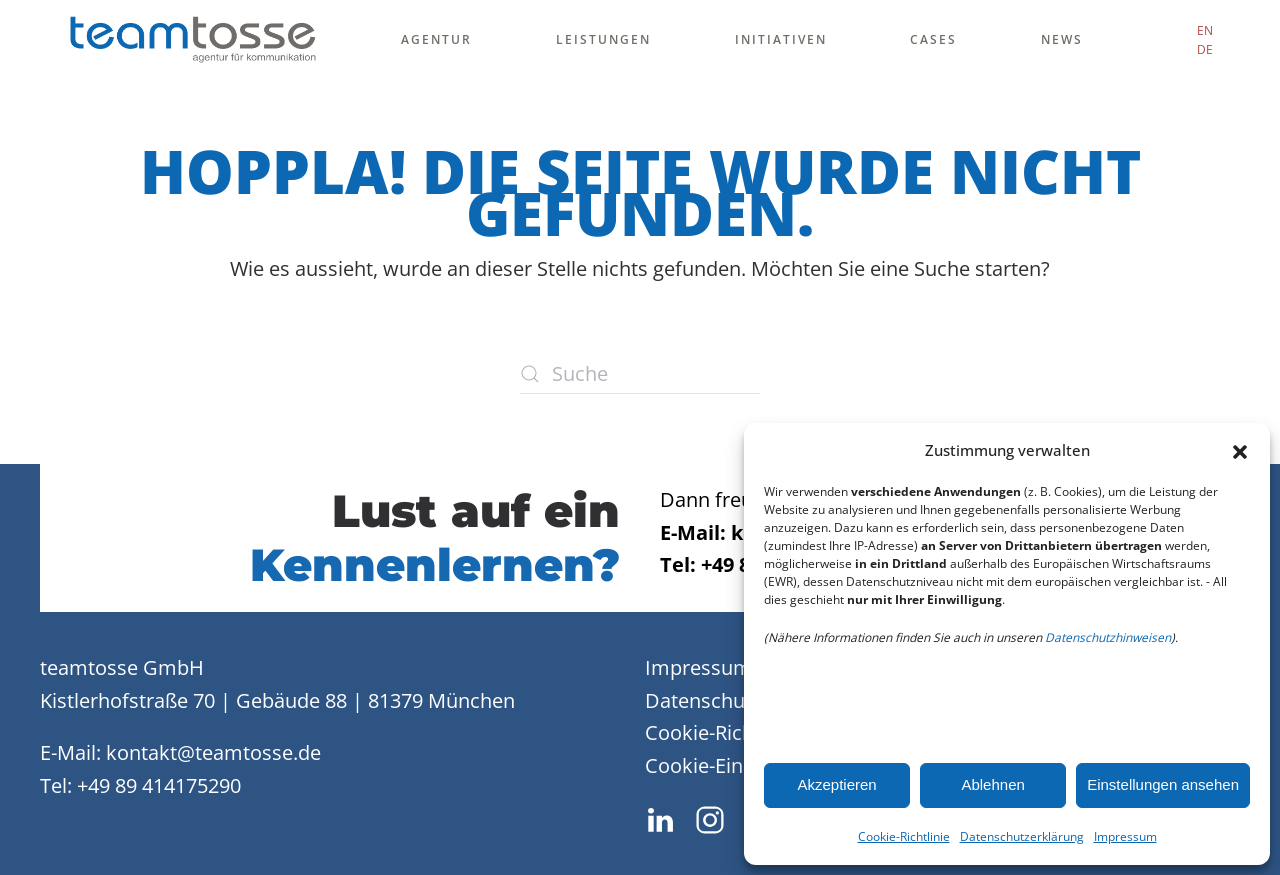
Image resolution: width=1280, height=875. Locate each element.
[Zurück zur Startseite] (192, 40)
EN (1205, 30)
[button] (1240, 450)
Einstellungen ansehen (1163, 784)
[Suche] (640, 374)
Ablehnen (992, 784)
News (1062, 39)
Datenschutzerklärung (1022, 836)
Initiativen (781, 39)
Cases (933, 39)
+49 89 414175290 (159, 785)
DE (1205, 49)
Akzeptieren (836, 784)
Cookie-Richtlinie (904, 836)
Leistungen (603, 39)
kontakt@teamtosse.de (213, 752)
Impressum (1125, 836)
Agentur (436, 39)
